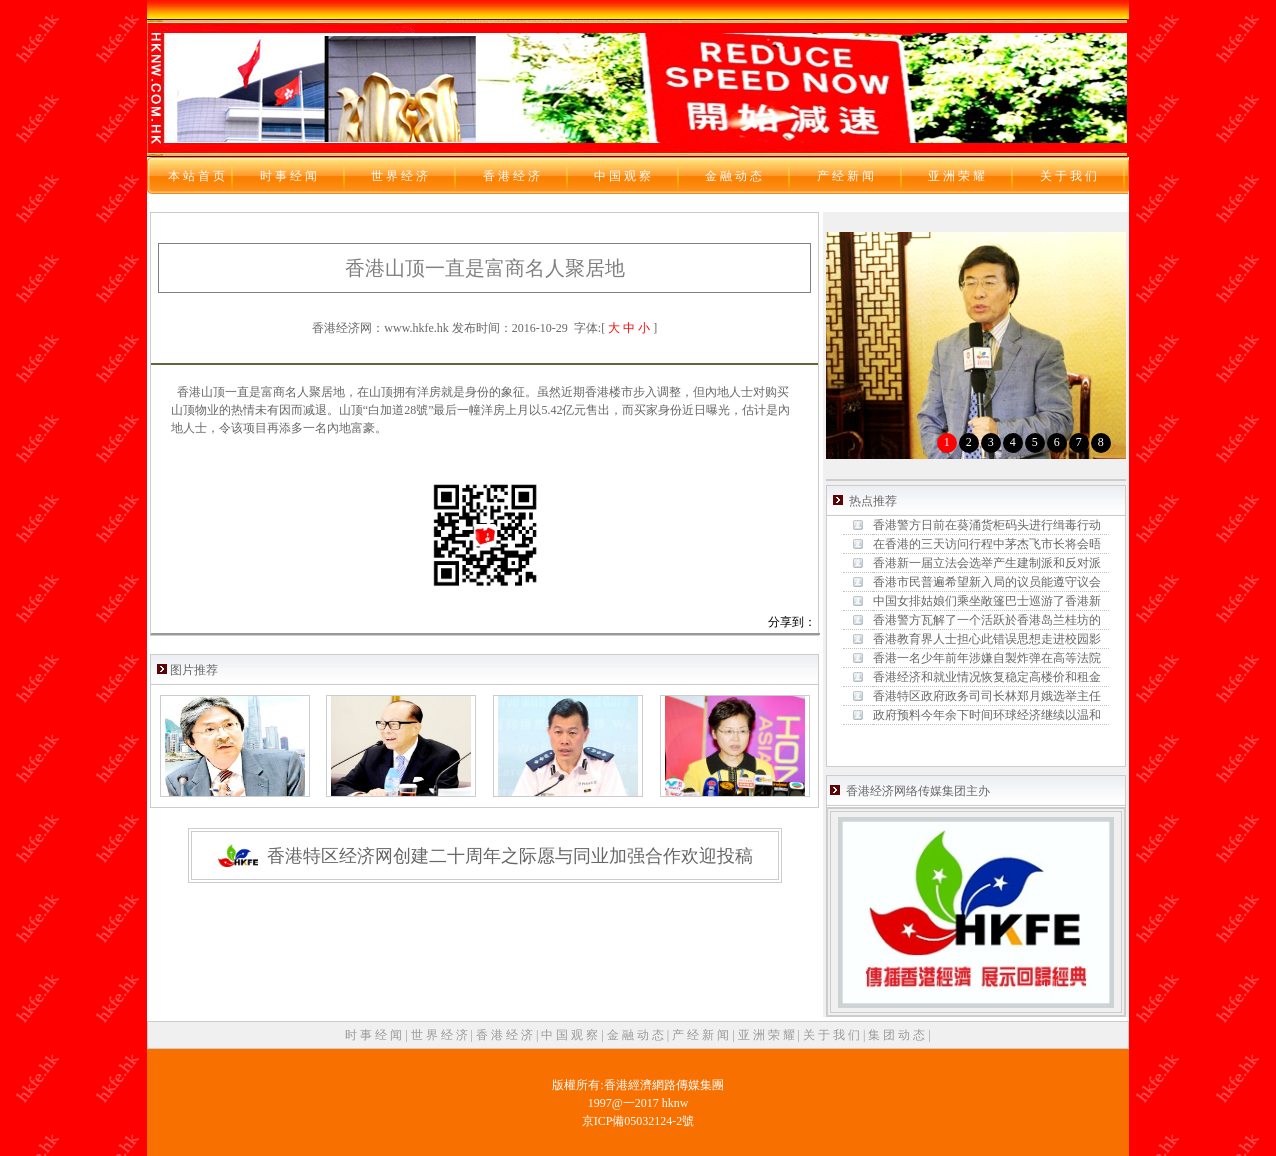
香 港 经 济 (506, 1035)
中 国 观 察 (571, 1035)
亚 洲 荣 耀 (768, 1035)
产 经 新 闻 (702, 1035)
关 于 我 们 (833, 1035)
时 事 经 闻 (375, 1035)
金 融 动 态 (637, 1035)
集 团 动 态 (898, 1035)
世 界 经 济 (441, 1035)
